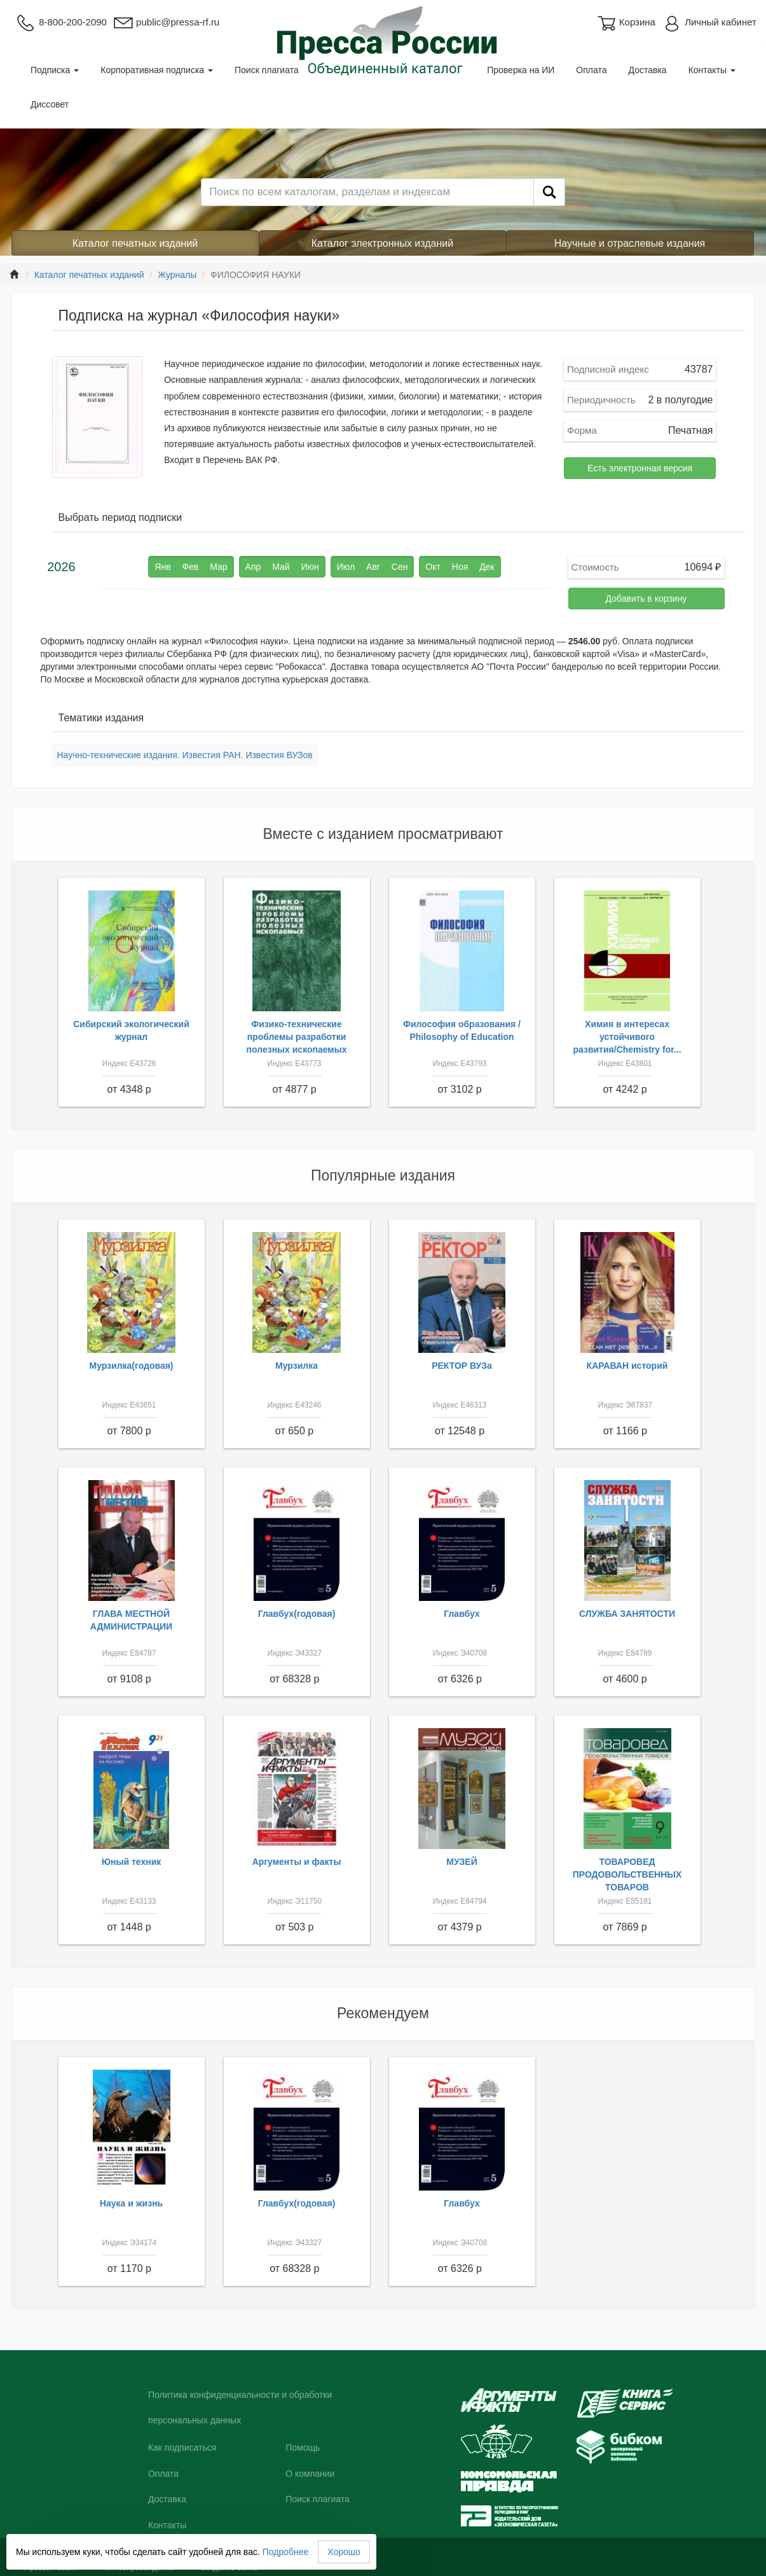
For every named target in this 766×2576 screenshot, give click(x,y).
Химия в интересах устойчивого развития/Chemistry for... (627, 1037)
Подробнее (286, 2552)
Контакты (711, 70)
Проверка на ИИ (520, 70)
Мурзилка (296, 1366)
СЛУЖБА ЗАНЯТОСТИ (627, 1614)
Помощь (302, 2447)
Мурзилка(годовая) (131, 1366)
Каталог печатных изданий (135, 243)
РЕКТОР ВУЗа (462, 1366)
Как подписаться (182, 2447)
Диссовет (50, 104)
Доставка (648, 70)
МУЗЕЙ (461, 1862)
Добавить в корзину (646, 598)
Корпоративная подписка (156, 70)
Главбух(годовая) (297, 1614)
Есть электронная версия (639, 468)
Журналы (177, 275)
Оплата (591, 70)
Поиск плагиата (267, 70)
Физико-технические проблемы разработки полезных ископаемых (297, 1037)
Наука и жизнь (131, 2203)
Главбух (462, 1614)
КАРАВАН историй (627, 1366)
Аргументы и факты (296, 1862)
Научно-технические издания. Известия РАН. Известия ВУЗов (185, 755)
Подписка (55, 70)
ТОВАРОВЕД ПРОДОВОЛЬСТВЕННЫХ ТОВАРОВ (627, 1874)
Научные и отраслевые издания (630, 243)
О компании (309, 2474)
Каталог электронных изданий (382, 243)
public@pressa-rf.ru (166, 22)
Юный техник (131, 1862)
